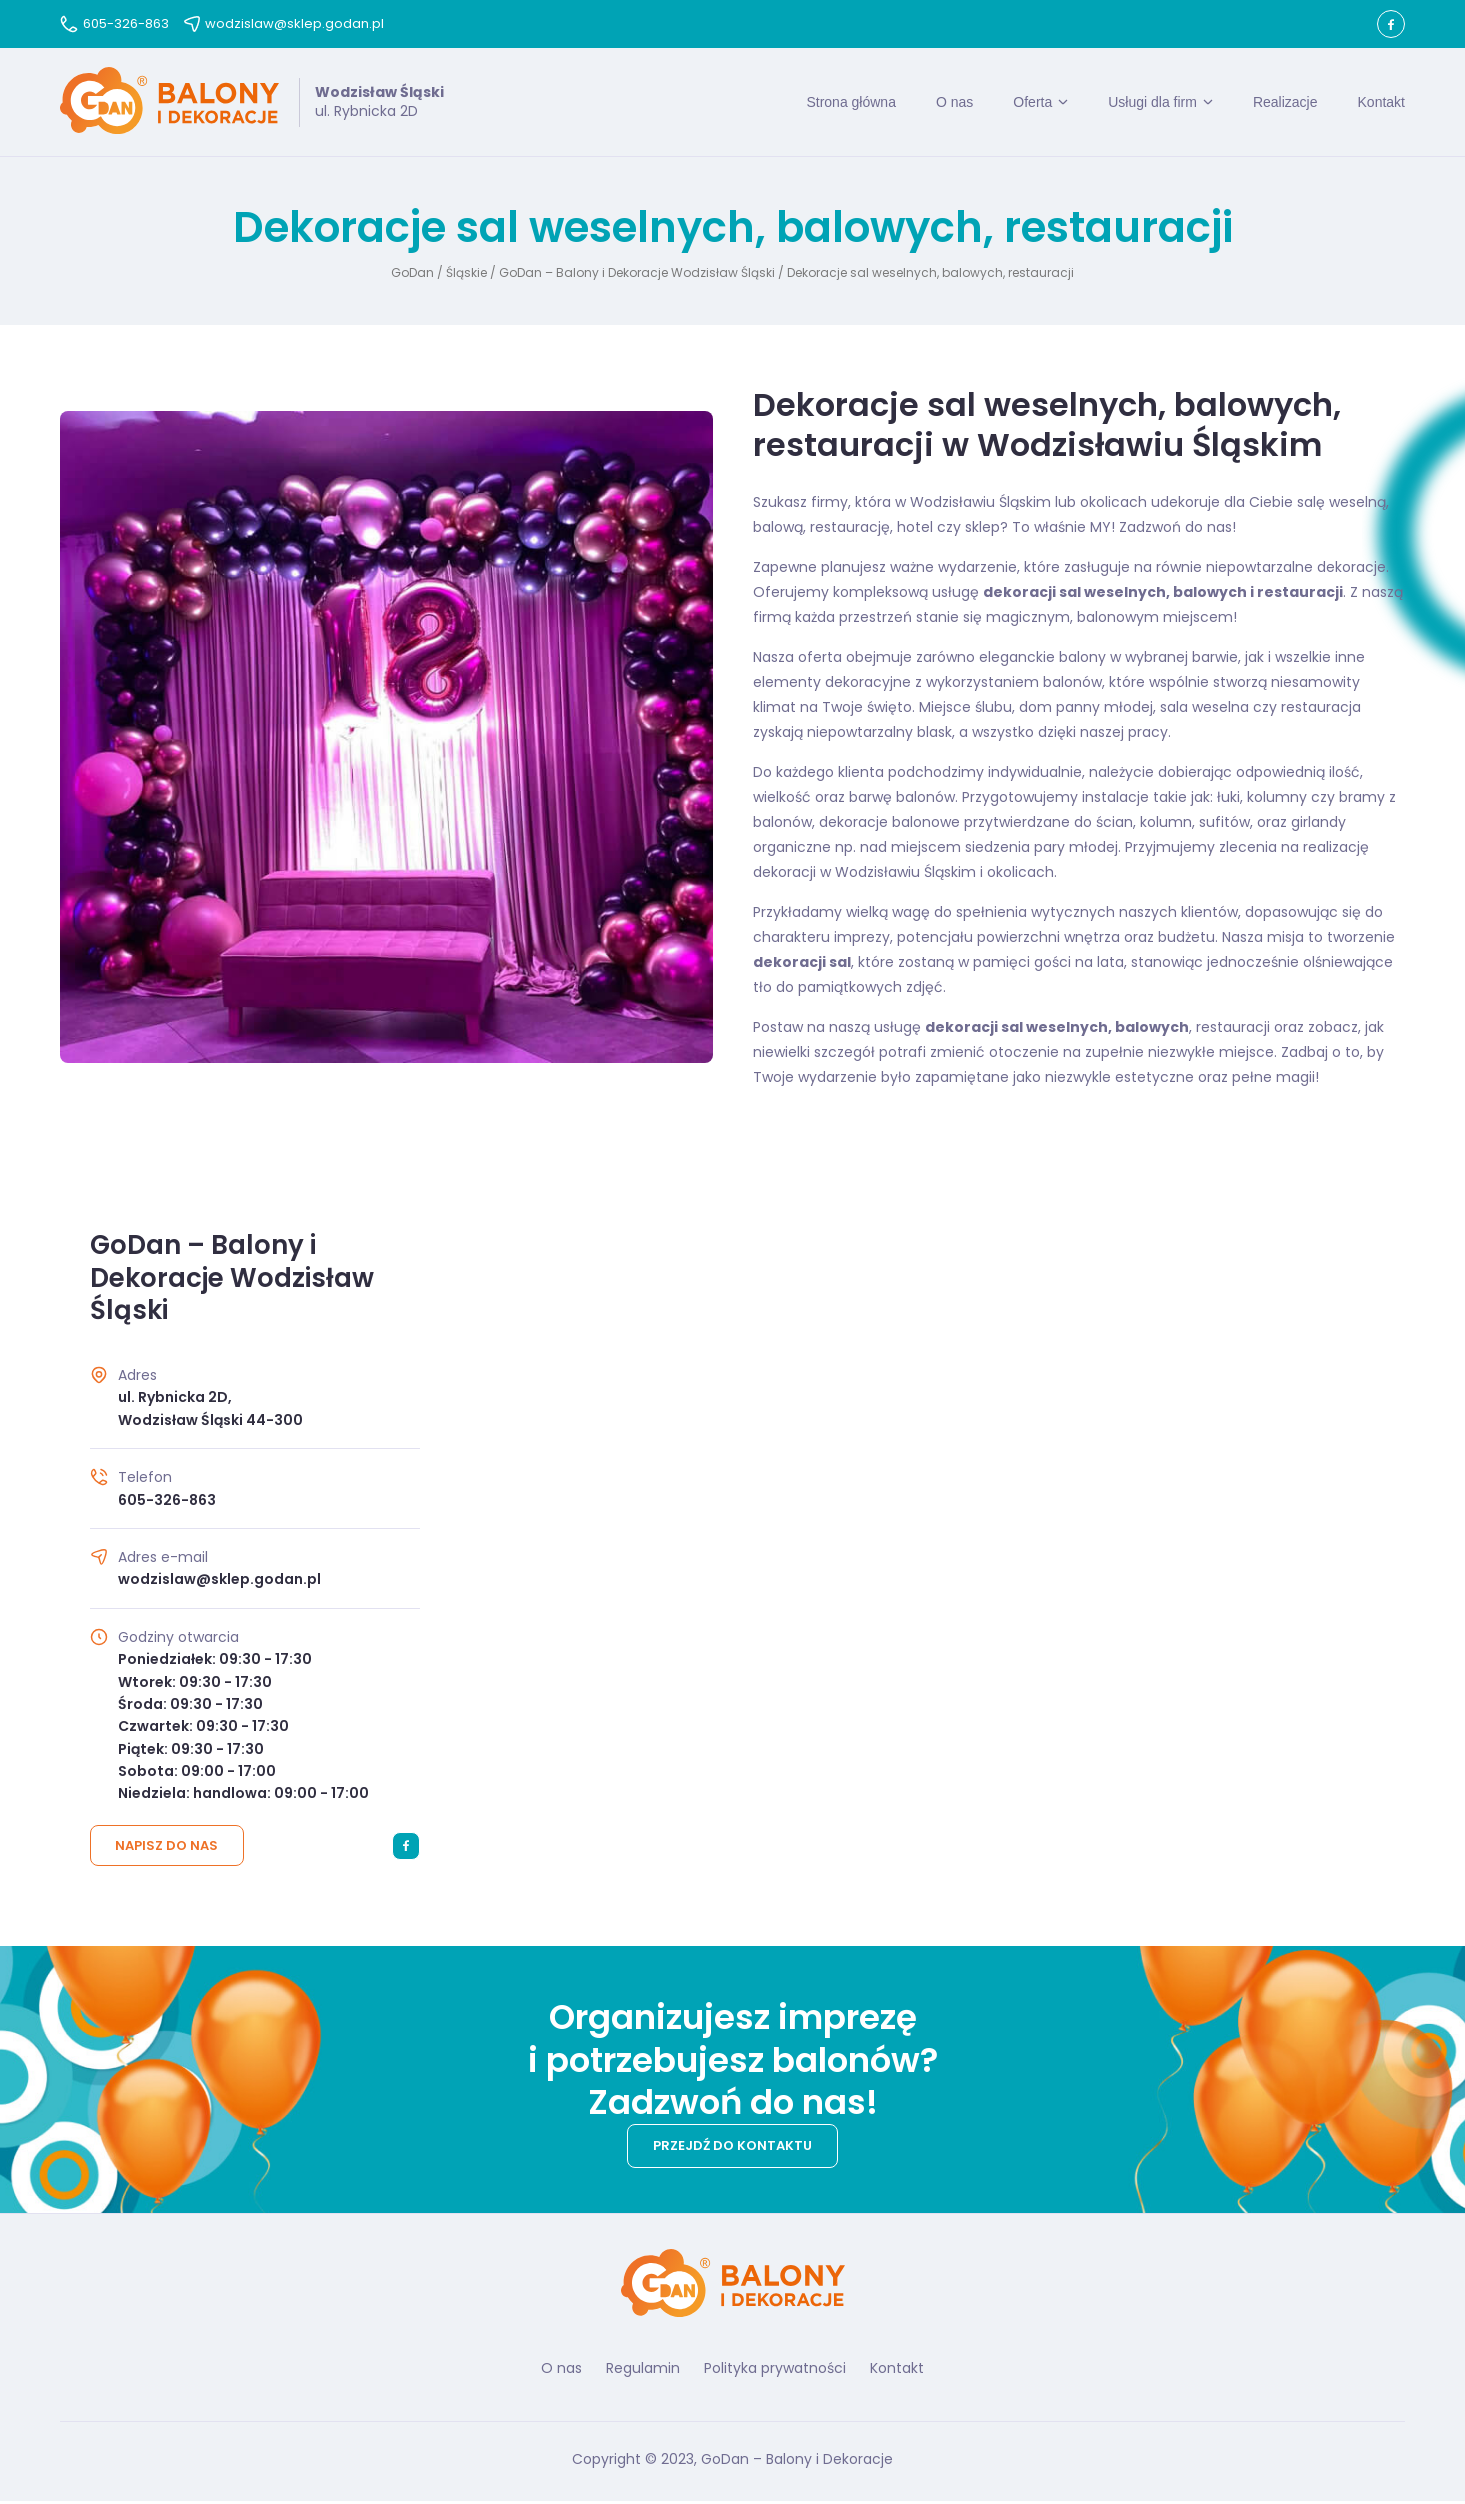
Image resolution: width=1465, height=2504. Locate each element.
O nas (954, 103)
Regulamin (643, 2370)
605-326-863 (114, 23)
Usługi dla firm (1152, 103)
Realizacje (1285, 103)
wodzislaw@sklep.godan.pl (284, 23)
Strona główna (851, 103)
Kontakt (1381, 103)
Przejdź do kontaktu (732, 2148)
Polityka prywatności (775, 2370)
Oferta (1032, 103)
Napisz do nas (167, 1848)
